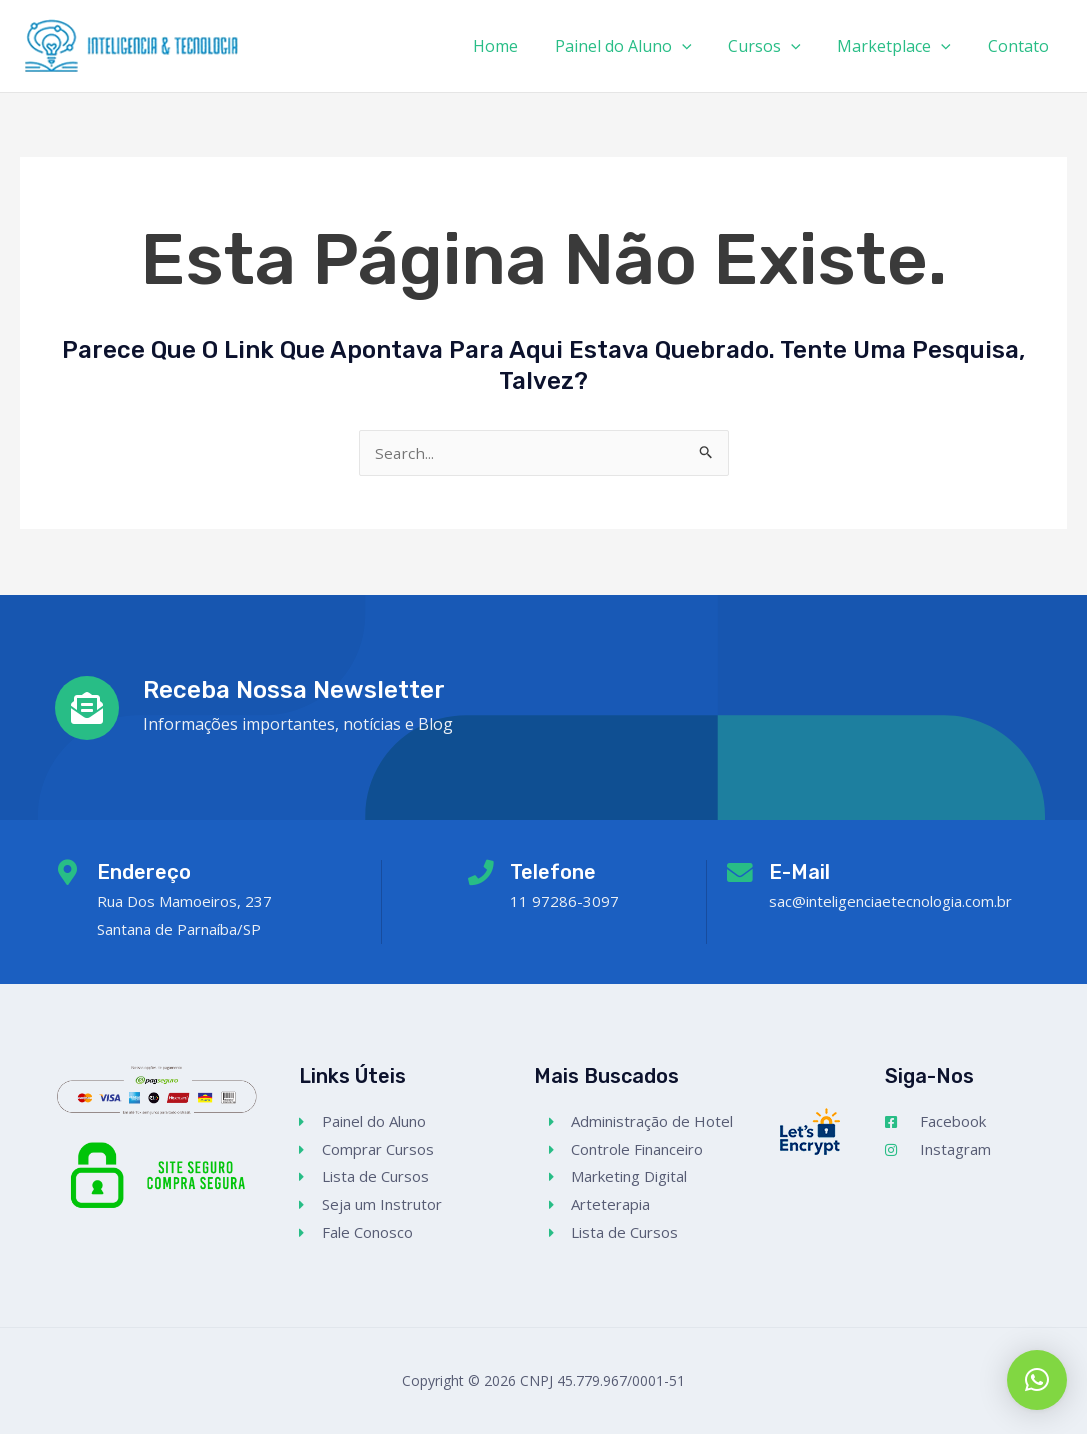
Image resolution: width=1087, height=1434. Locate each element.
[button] (1037, 1380)
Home (516, 46)
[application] (698, 46)
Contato (1020, 46)
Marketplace (901, 46)
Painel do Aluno (639, 46)
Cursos (776, 46)
